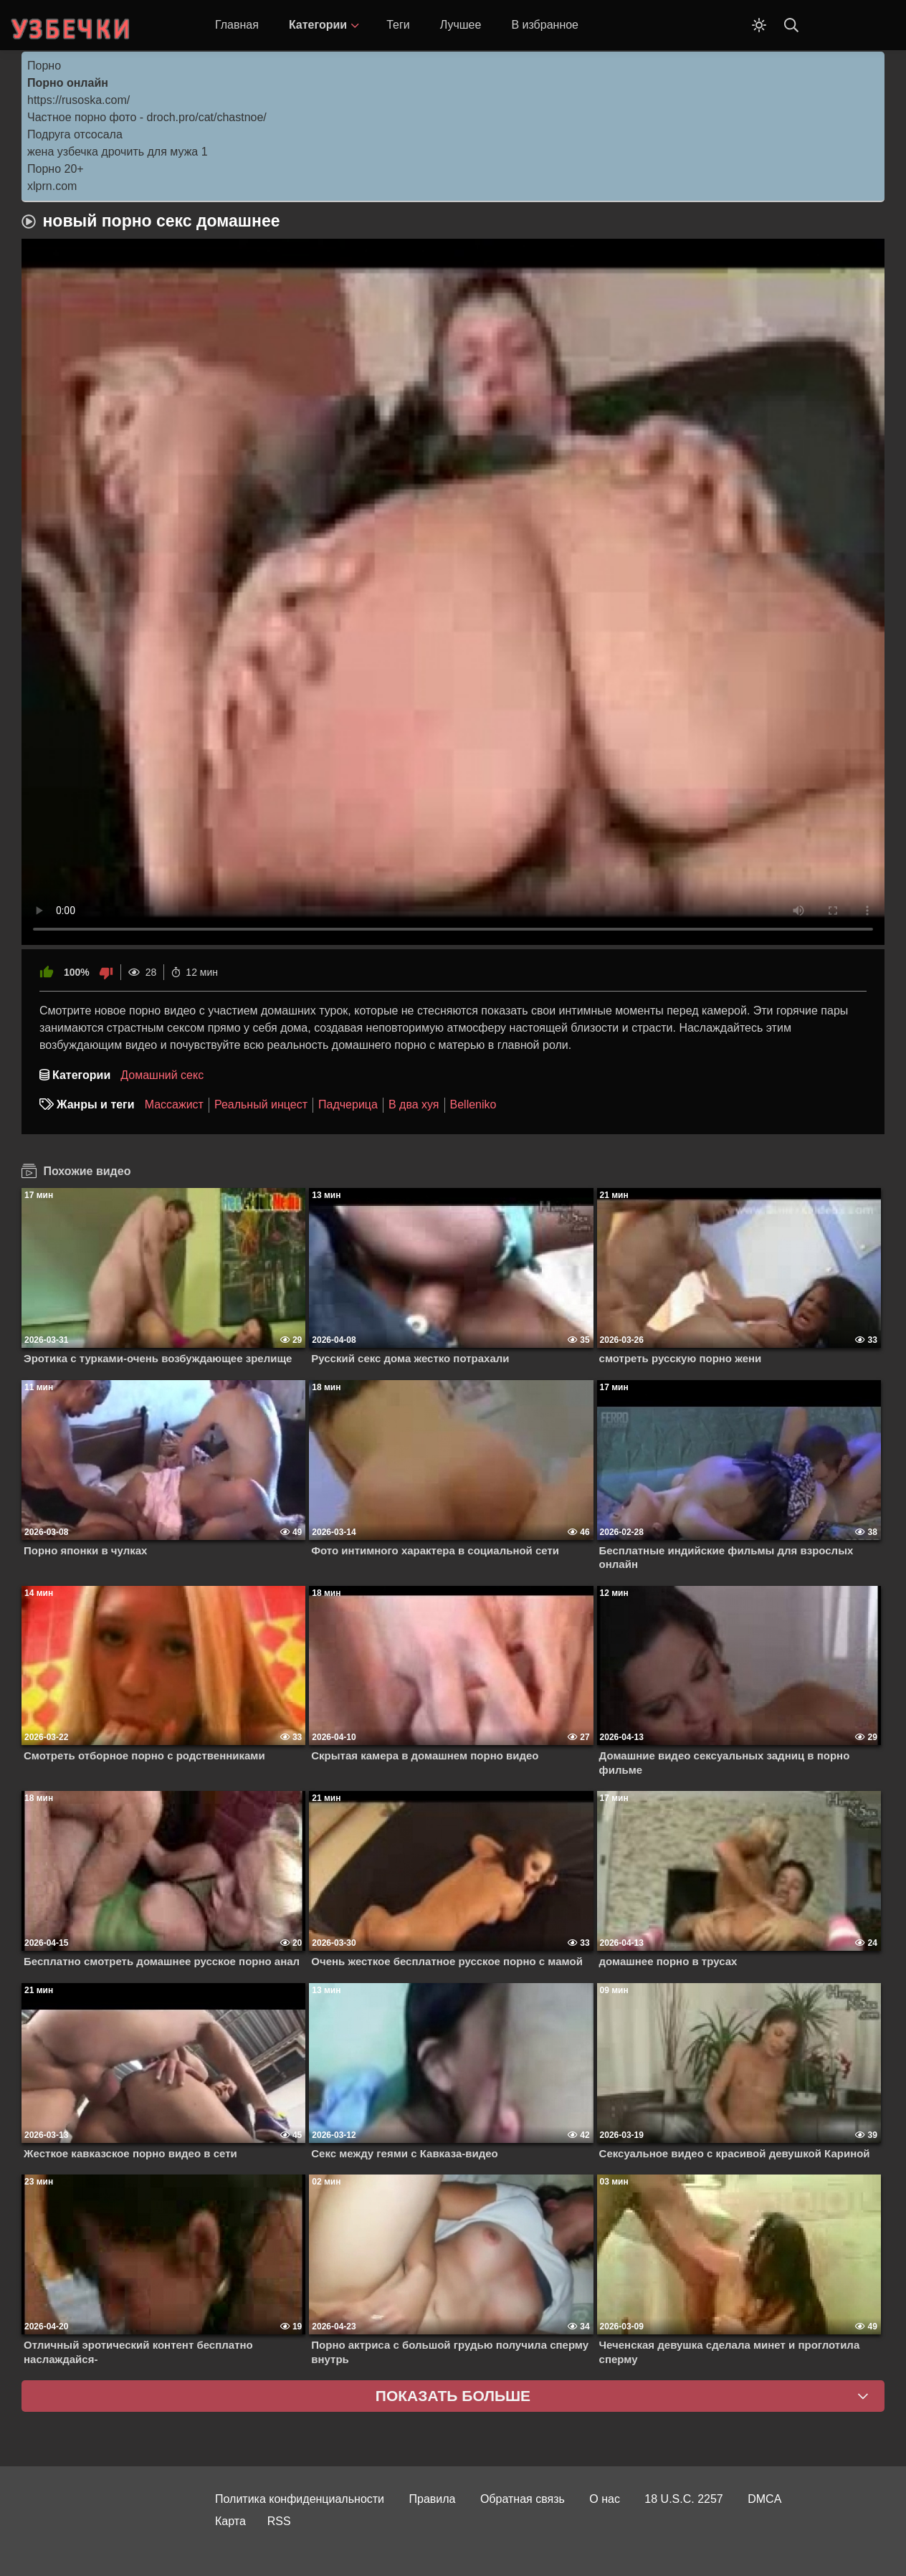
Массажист (174, 1104)
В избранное (544, 25)
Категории (318, 25)
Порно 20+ (55, 169)
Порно (44, 66)
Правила (432, 2499)
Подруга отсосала (75, 134)
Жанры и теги (96, 1104)
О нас (604, 2499)
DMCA (764, 2499)
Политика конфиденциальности (299, 2499)
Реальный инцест (260, 1104)
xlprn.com (52, 186)
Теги (398, 25)
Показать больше (453, 2395)
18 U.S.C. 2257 (683, 2499)
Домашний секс (162, 1075)
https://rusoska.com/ (78, 100)
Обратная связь (522, 2499)
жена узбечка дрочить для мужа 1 (117, 152)
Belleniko (473, 1104)
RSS (279, 2521)
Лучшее (461, 25)
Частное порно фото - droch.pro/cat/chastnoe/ (147, 117)
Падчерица (348, 1104)
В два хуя (413, 1104)
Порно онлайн (67, 83)
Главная (237, 25)
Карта (230, 2521)
